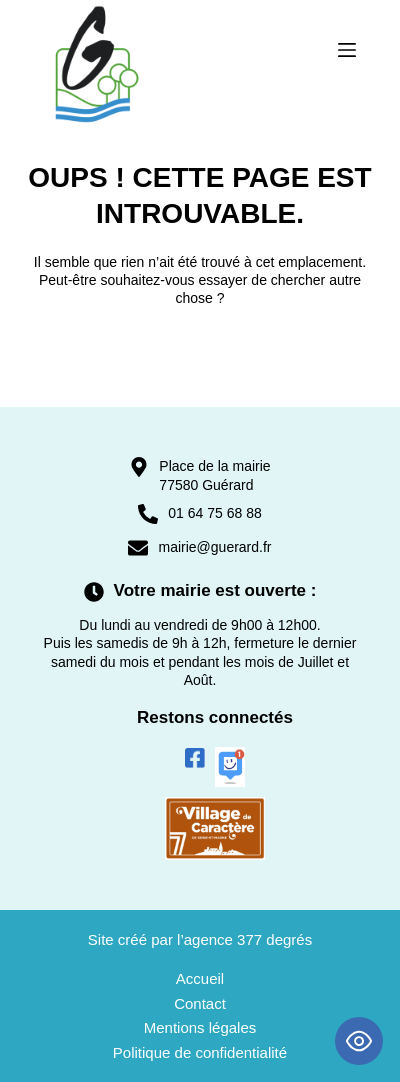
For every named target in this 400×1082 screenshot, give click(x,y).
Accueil (200, 978)
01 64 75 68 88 (214, 513)
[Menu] (347, 50)
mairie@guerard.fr (214, 547)
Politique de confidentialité (200, 1052)
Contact (200, 1003)
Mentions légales (200, 1027)
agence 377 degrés (248, 939)
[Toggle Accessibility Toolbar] (359, 1041)
